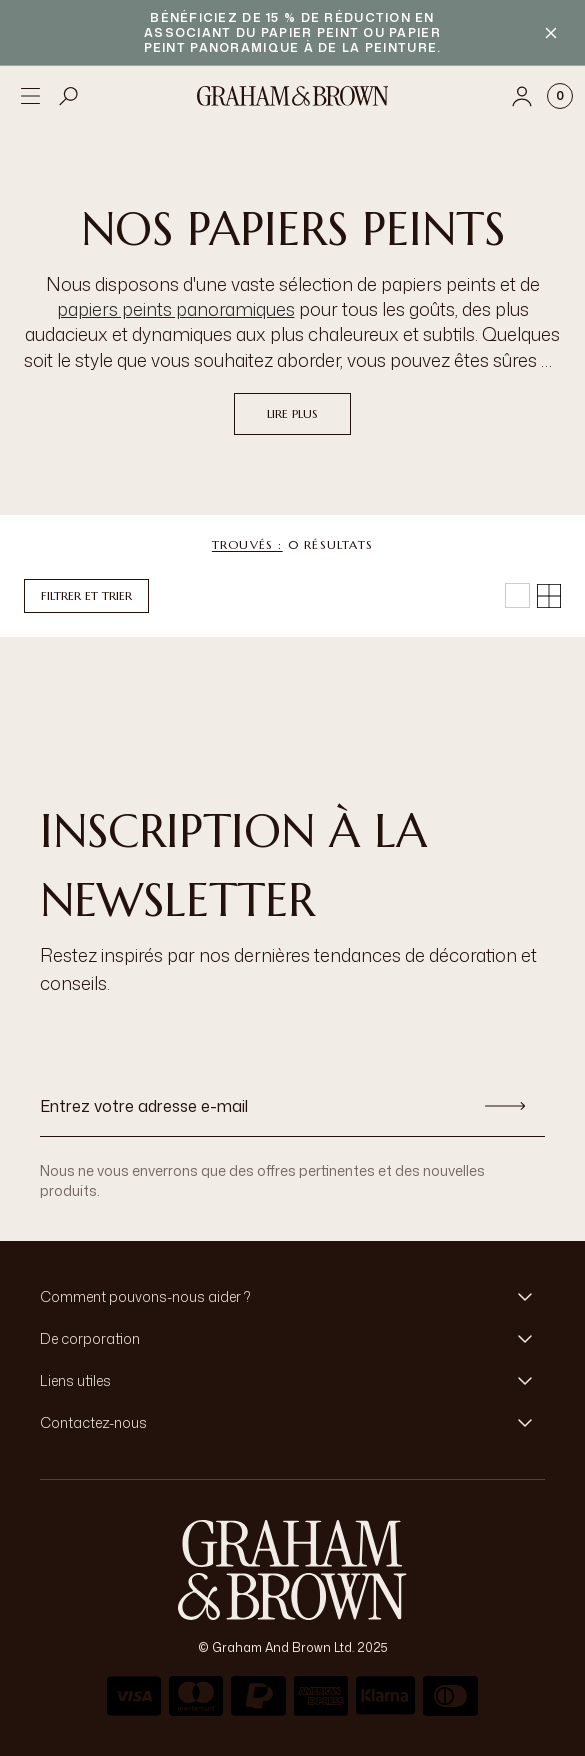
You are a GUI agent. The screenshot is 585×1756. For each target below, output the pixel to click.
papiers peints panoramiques (176, 309)
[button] (292, 1297)
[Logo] (293, 96)
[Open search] (69, 96)
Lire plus (292, 413)
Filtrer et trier (86, 595)
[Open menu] (30, 96)
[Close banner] (551, 33)
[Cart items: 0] (560, 96)
